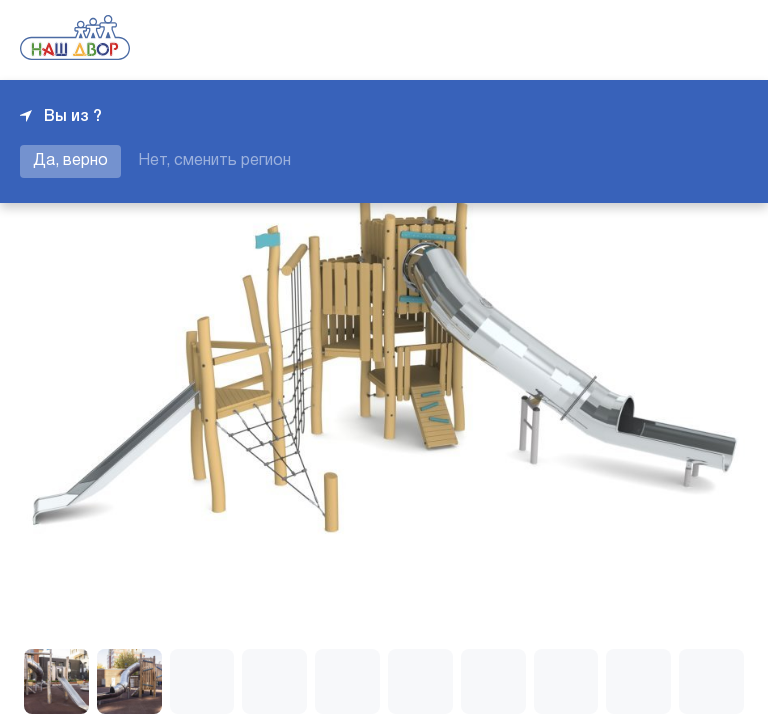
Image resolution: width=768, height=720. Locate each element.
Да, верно (70, 161)
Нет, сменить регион (214, 161)
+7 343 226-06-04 (680, 40)
